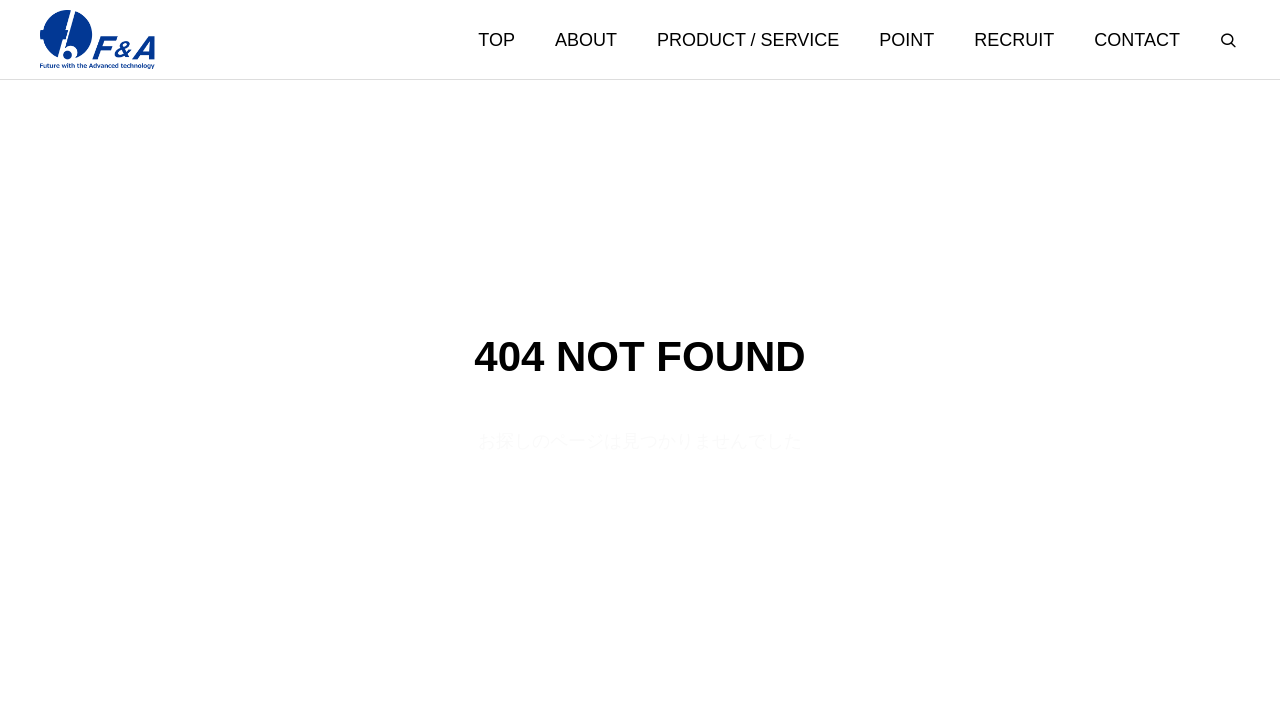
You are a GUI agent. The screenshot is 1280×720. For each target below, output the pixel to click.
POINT (906, 40)
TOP (496, 40)
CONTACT (1137, 40)
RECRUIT (1014, 40)
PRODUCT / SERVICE (748, 40)
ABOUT (586, 40)
